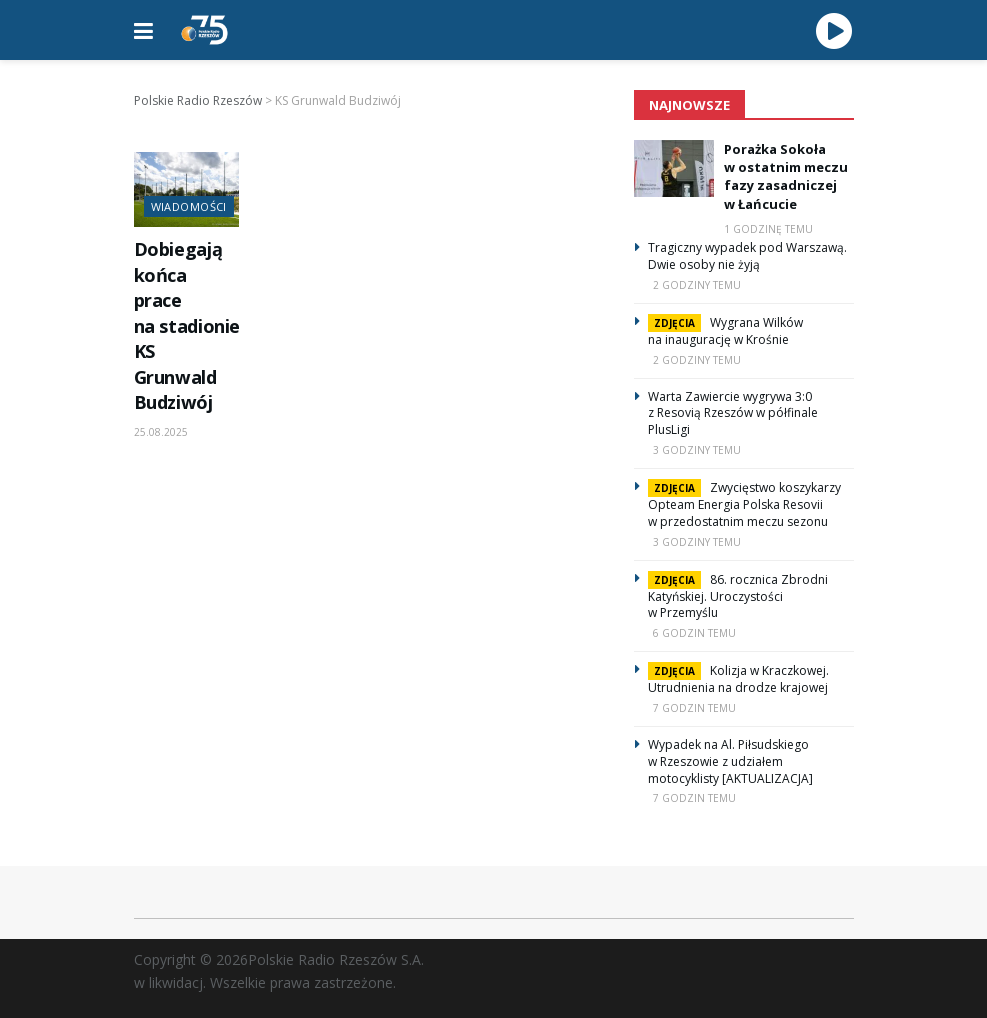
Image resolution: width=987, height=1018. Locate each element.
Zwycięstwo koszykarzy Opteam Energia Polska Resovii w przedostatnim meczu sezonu (744, 504)
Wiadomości (189, 206)
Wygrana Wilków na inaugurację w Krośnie (725, 331)
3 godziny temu (697, 450)
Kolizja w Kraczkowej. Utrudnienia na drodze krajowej (738, 679)
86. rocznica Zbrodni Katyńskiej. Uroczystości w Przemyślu (738, 596)
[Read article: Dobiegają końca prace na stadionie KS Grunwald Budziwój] (186, 189)
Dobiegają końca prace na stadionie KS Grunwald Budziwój (187, 325)
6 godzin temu (694, 633)
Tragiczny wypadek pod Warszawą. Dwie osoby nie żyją (747, 256)
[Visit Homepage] (205, 30)
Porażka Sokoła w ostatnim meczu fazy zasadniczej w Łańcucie (786, 176)
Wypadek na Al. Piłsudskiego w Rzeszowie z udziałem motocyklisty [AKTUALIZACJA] (730, 761)
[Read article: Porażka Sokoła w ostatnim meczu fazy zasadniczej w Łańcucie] (674, 168)
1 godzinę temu (768, 229)
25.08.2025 (161, 432)
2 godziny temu (697, 285)
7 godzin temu (694, 708)
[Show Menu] (143, 30)
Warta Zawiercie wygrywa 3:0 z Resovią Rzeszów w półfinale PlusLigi (733, 413)
